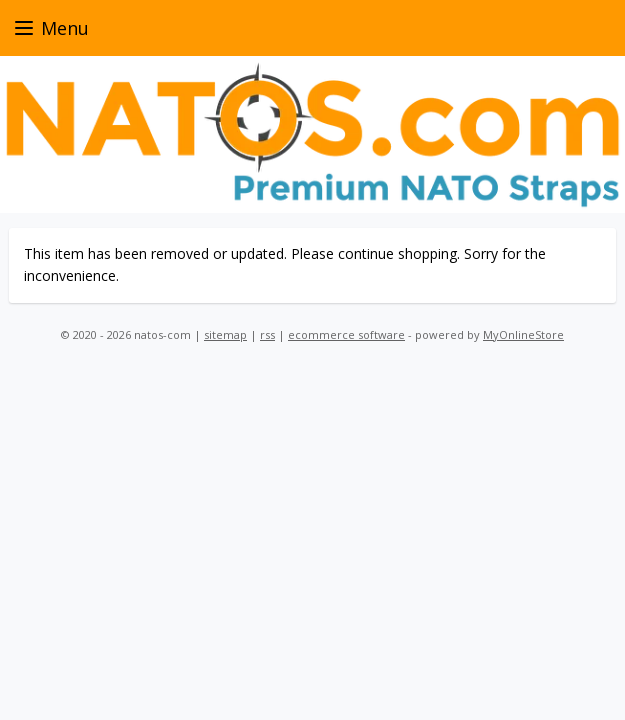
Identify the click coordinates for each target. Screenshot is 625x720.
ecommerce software (346, 334)
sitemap (225, 334)
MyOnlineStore (523, 334)
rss (267, 334)
